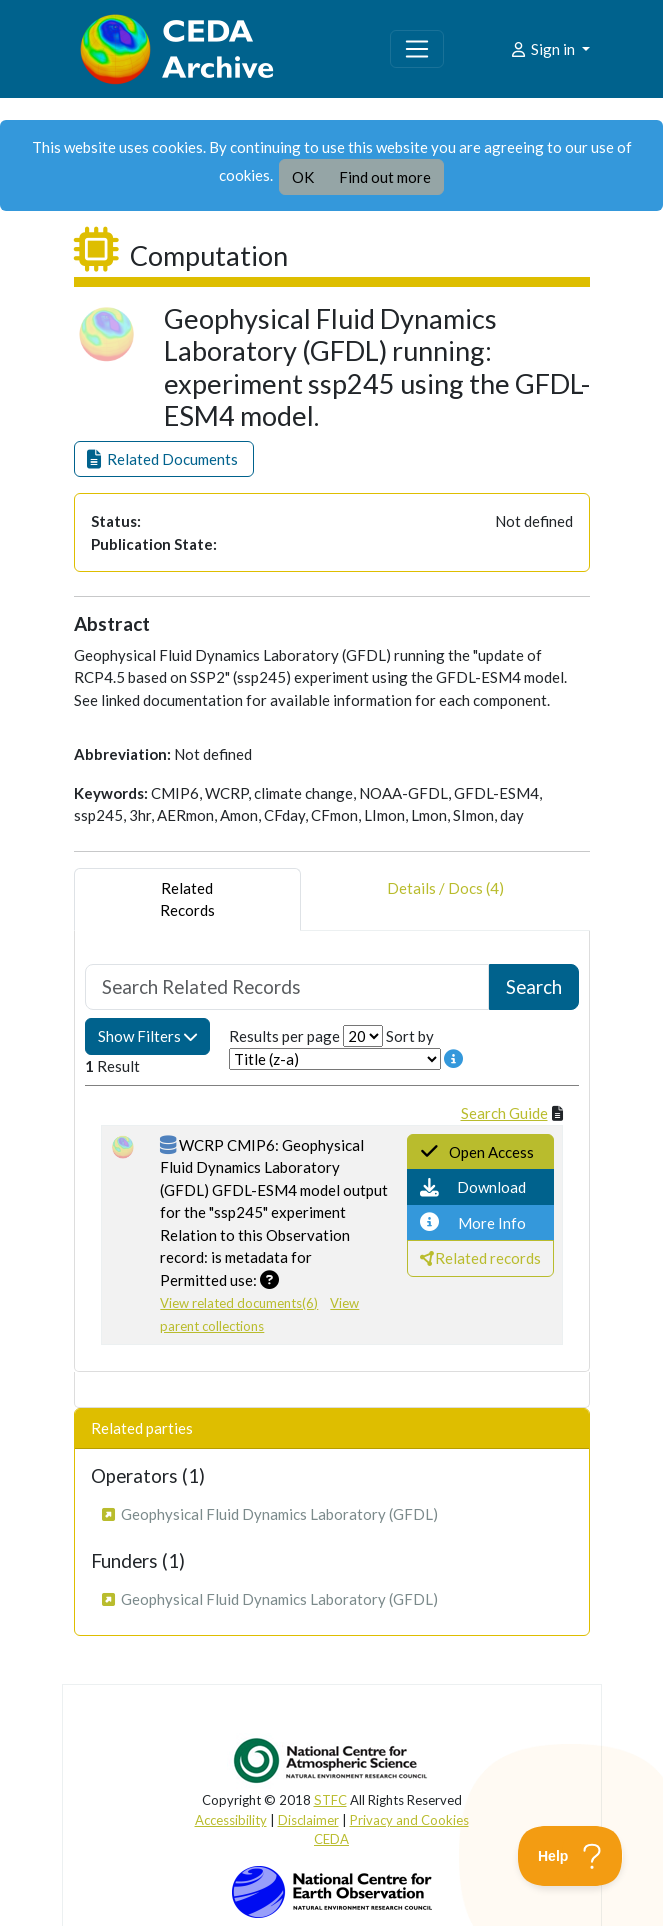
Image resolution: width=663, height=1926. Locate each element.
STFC (330, 1800)
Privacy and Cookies (409, 1820)
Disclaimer (308, 1820)
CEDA (331, 1839)
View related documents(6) (239, 1303)
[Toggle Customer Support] (570, 1856)
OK (303, 177)
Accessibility (231, 1820)
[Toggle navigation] (417, 49)
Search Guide (504, 1113)
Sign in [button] (543, 49)
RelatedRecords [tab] (187, 899)
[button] (164, 459)
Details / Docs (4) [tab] (445, 899)
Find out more (385, 177)
